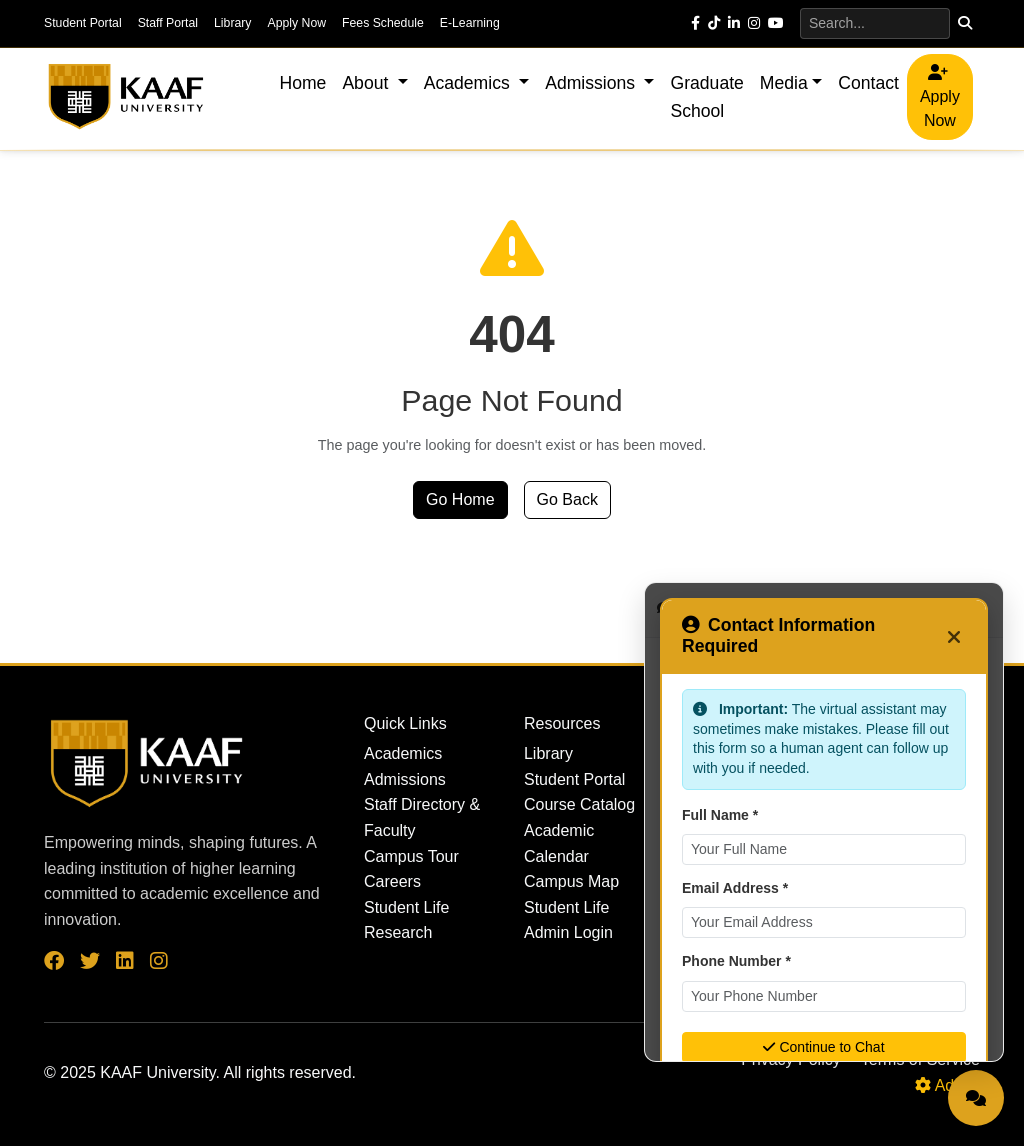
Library (232, 23)
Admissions (405, 779)
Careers (392, 881)
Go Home (460, 499)
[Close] (954, 636)
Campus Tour (411, 856)
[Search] (875, 23)
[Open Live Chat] (976, 1098)
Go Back (567, 499)
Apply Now (296, 23)
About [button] (367, 83)
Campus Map (571, 881)
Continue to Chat (823, 1047)
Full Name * (720, 815)
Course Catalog (579, 804)
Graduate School (706, 97)
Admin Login (568, 932)
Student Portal (83, 23)
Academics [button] (469, 83)
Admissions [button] (592, 83)
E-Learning (470, 23)
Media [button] (784, 83)
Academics (403, 753)
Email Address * (735, 888)
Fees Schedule (383, 23)
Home (302, 83)
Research (398, 932)
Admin (947, 1085)
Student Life (406, 907)
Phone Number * (736, 961)
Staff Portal (168, 23)
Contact (868, 83)
